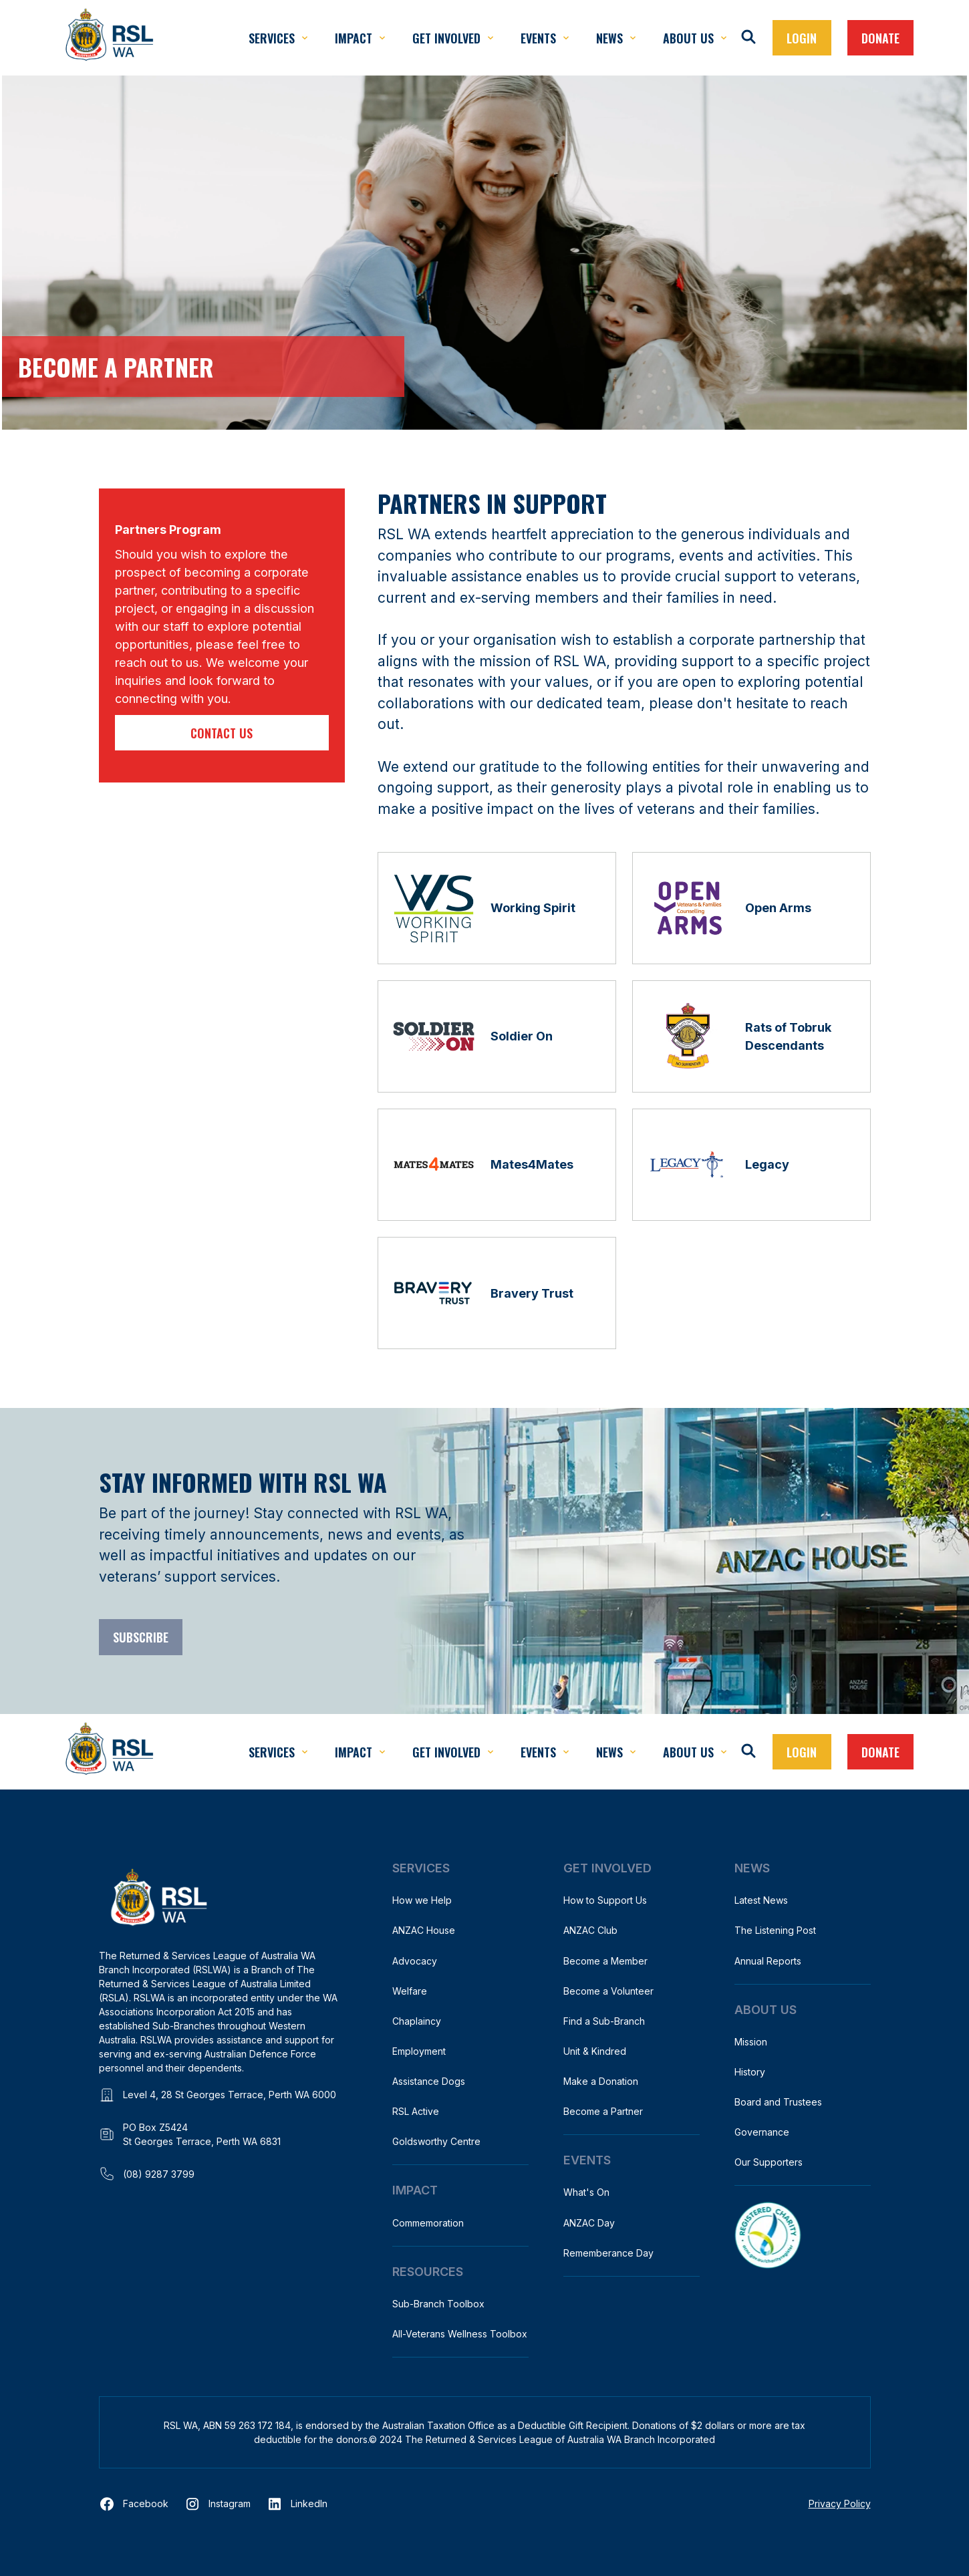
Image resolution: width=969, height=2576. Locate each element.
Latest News (761, 1900)
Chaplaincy (416, 2021)
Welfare (409, 1991)
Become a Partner (603, 2111)
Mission (750, 2041)
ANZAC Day (589, 2223)
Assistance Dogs (428, 2081)
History (749, 2072)
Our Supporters (768, 2162)
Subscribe (140, 1637)
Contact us (221, 733)
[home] (108, 38)
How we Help (422, 1900)
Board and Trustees (778, 2102)
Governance (761, 2132)
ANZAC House (423, 1930)
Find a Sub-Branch (604, 2021)
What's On (586, 2192)
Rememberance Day (608, 2253)
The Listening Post (775, 1930)
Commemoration (428, 2223)
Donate (880, 38)
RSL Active (415, 2111)
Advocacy (414, 1961)
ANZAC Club (590, 1930)
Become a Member (605, 1961)
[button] (278, 37)
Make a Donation (600, 2081)
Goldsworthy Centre (436, 2141)
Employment (419, 2051)
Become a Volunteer (608, 1991)
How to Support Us (605, 1900)
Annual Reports (767, 1961)
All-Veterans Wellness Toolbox (459, 2333)
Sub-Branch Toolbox (438, 2303)
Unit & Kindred (594, 2051)
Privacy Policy (840, 2503)
